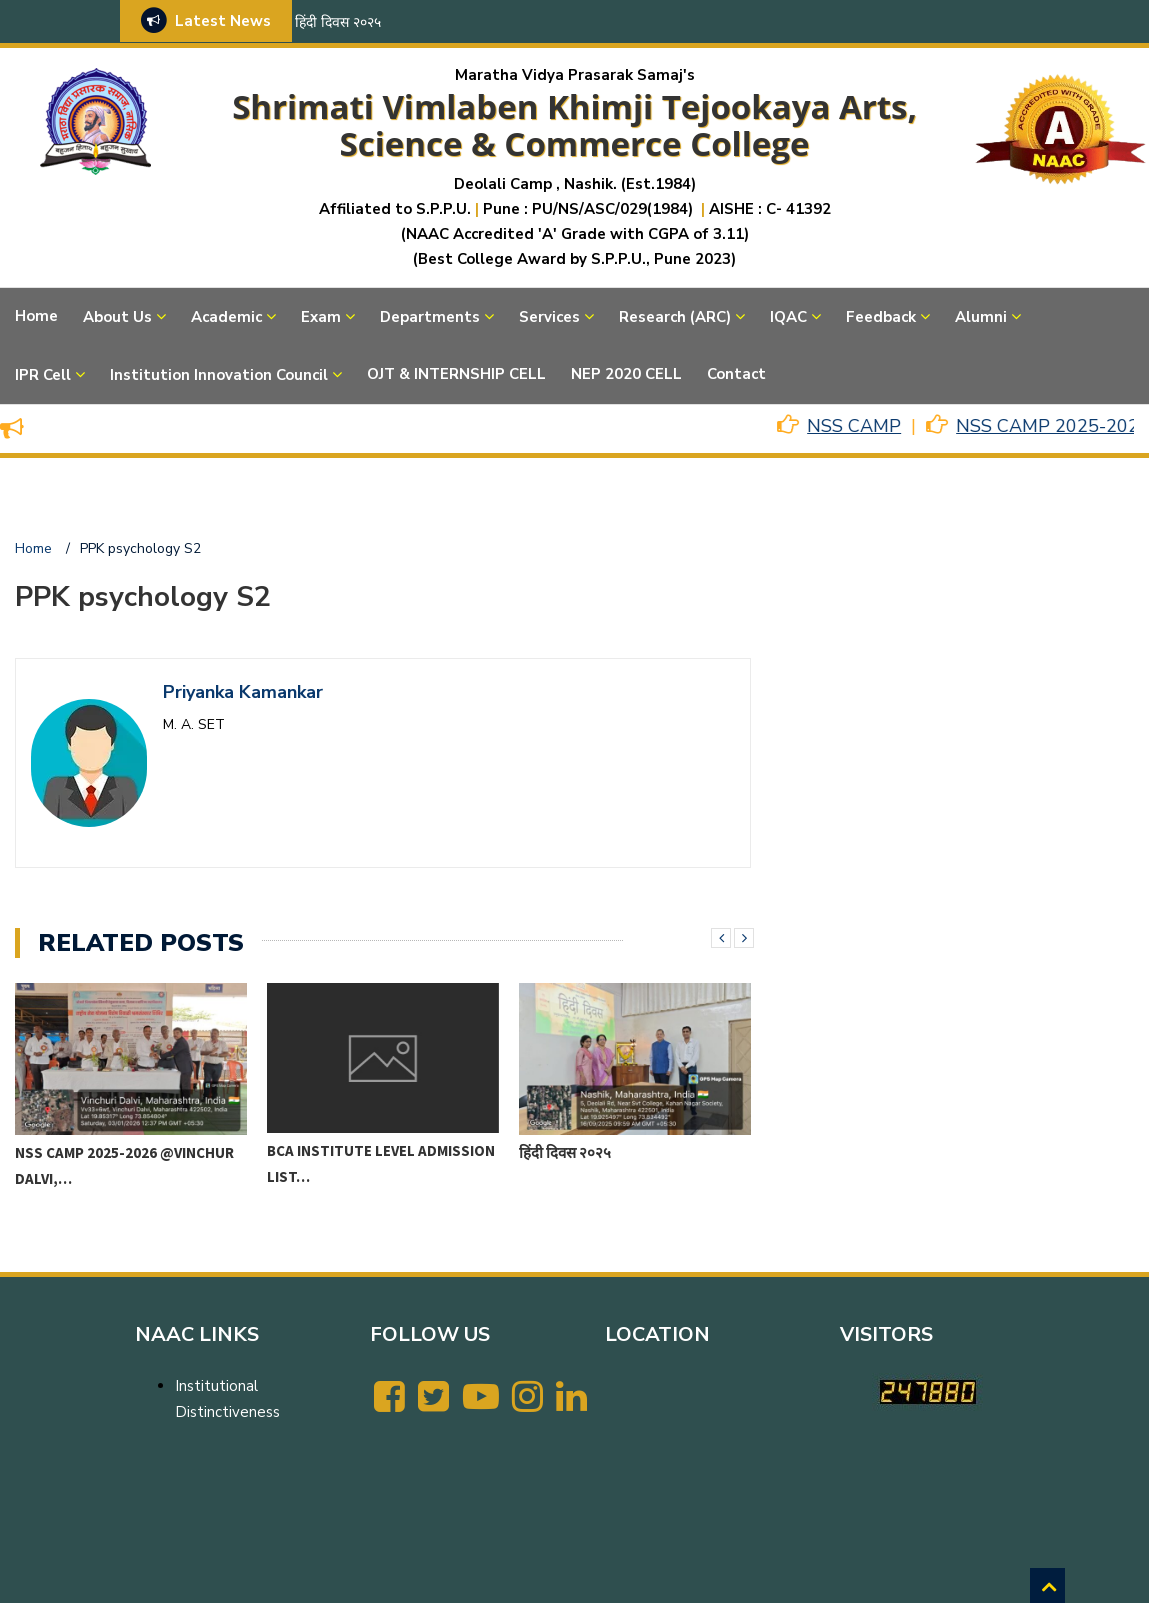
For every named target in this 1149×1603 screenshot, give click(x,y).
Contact (736, 374)
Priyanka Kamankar (243, 692)
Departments (430, 317)
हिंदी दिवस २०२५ (338, 22)
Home (36, 316)
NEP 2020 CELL (626, 374)
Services (549, 317)
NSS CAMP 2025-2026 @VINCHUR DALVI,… (124, 1165)
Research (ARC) (675, 317)
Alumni (981, 317)
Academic (226, 317)
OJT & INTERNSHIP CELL (456, 374)
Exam (321, 317)
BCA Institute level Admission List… (381, 1163)
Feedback (881, 317)
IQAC (788, 317)
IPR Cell (43, 375)
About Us (117, 317)
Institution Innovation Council (219, 375)
